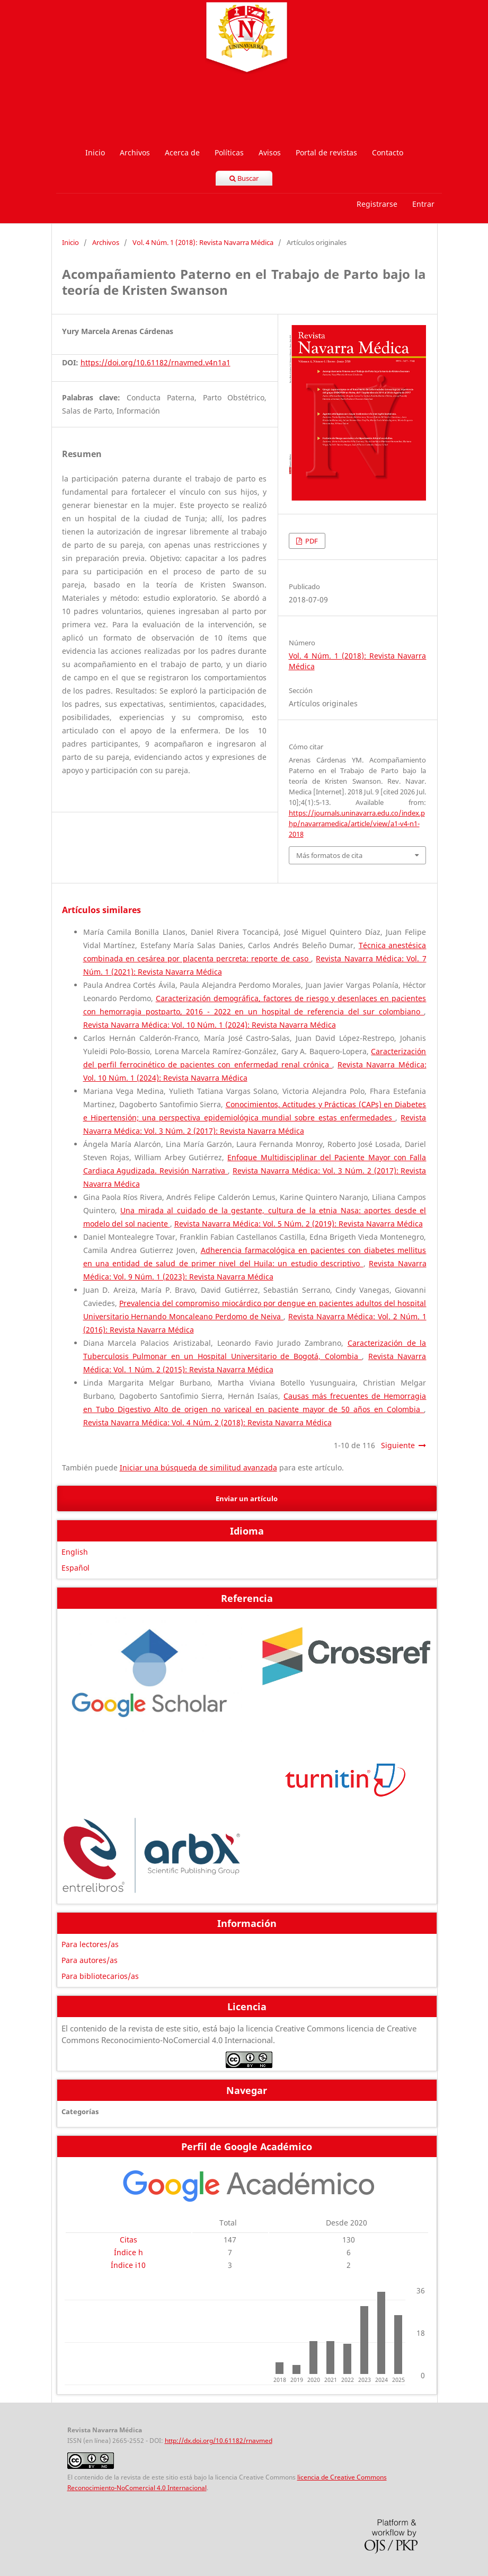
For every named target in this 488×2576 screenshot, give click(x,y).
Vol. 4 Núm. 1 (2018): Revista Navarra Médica (202, 242)
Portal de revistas (326, 152)
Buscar (244, 178)
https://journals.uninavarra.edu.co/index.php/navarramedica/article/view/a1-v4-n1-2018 (357, 823)
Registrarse (377, 204)
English (74, 1552)
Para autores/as (89, 1960)
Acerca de (182, 152)
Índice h (128, 2252)
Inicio (95, 152)
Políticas (229, 152)
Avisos (270, 152)
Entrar (423, 204)
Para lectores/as (90, 1944)
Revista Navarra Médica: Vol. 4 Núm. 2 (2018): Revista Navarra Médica (207, 1422)
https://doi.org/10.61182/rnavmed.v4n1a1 (155, 362)
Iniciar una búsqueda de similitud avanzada (198, 1467)
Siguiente (398, 1445)
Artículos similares (101, 910)
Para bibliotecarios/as (100, 1976)
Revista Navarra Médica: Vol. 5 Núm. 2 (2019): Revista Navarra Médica (298, 1224)
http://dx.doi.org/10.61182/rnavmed (218, 2440)
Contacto (387, 152)
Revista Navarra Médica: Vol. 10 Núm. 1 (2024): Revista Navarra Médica (209, 1025)
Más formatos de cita (329, 855)
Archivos (135, 152)
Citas (128, 2240)
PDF (311, 541)
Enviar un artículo (247, 1498)
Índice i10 (128, 2265)
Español (75, 1568)
